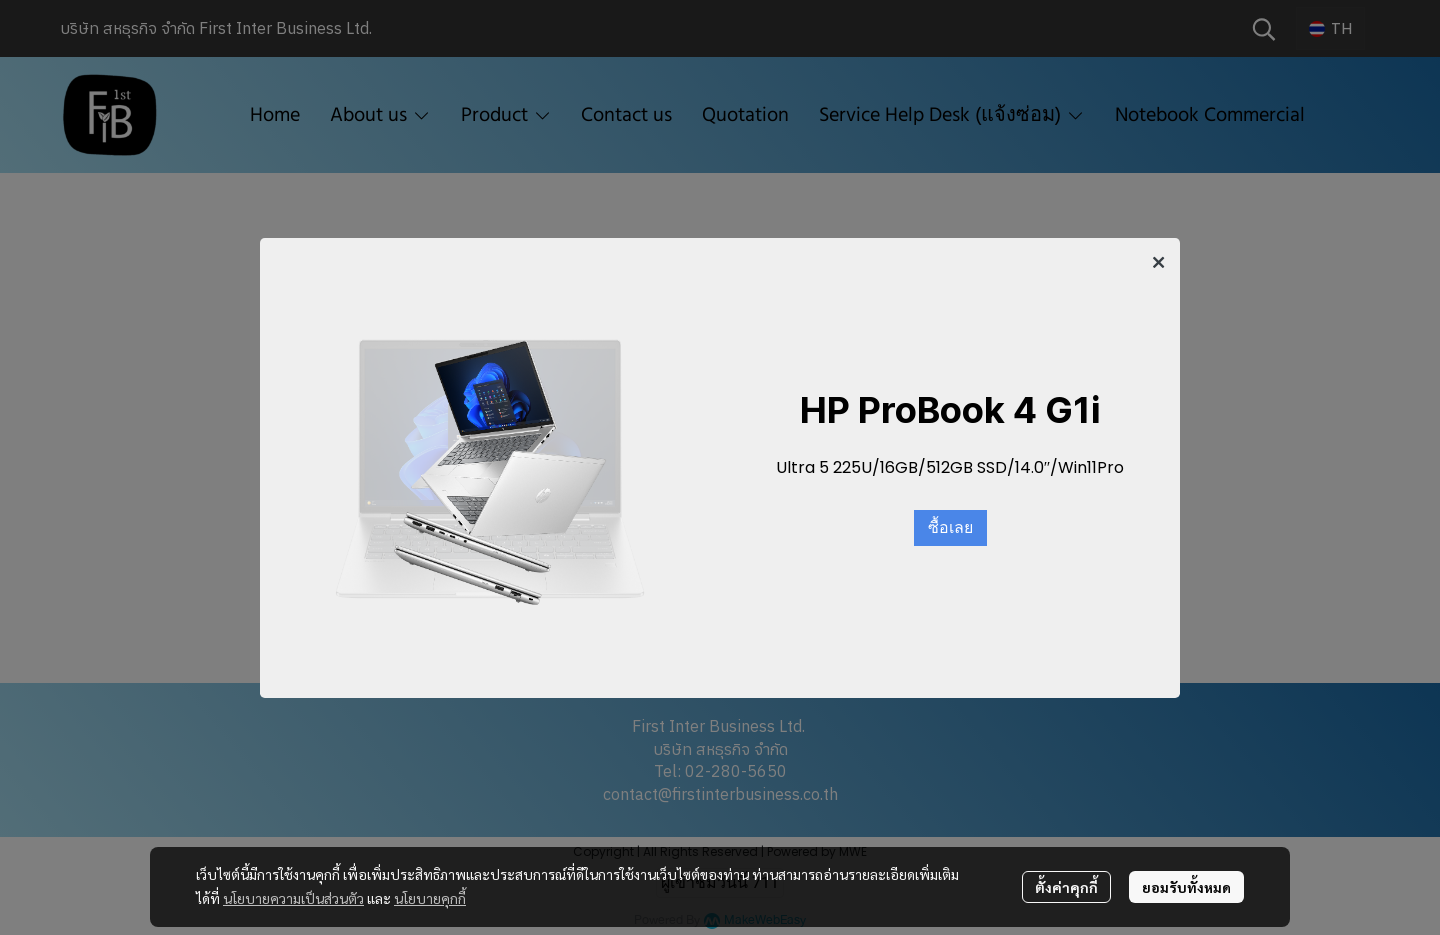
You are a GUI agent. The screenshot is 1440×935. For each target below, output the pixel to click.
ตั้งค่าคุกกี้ (1066, 887)
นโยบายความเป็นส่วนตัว (293, 898)
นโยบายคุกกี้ (430, 898)
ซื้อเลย (950, 528)
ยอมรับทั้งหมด (1186, 887)
